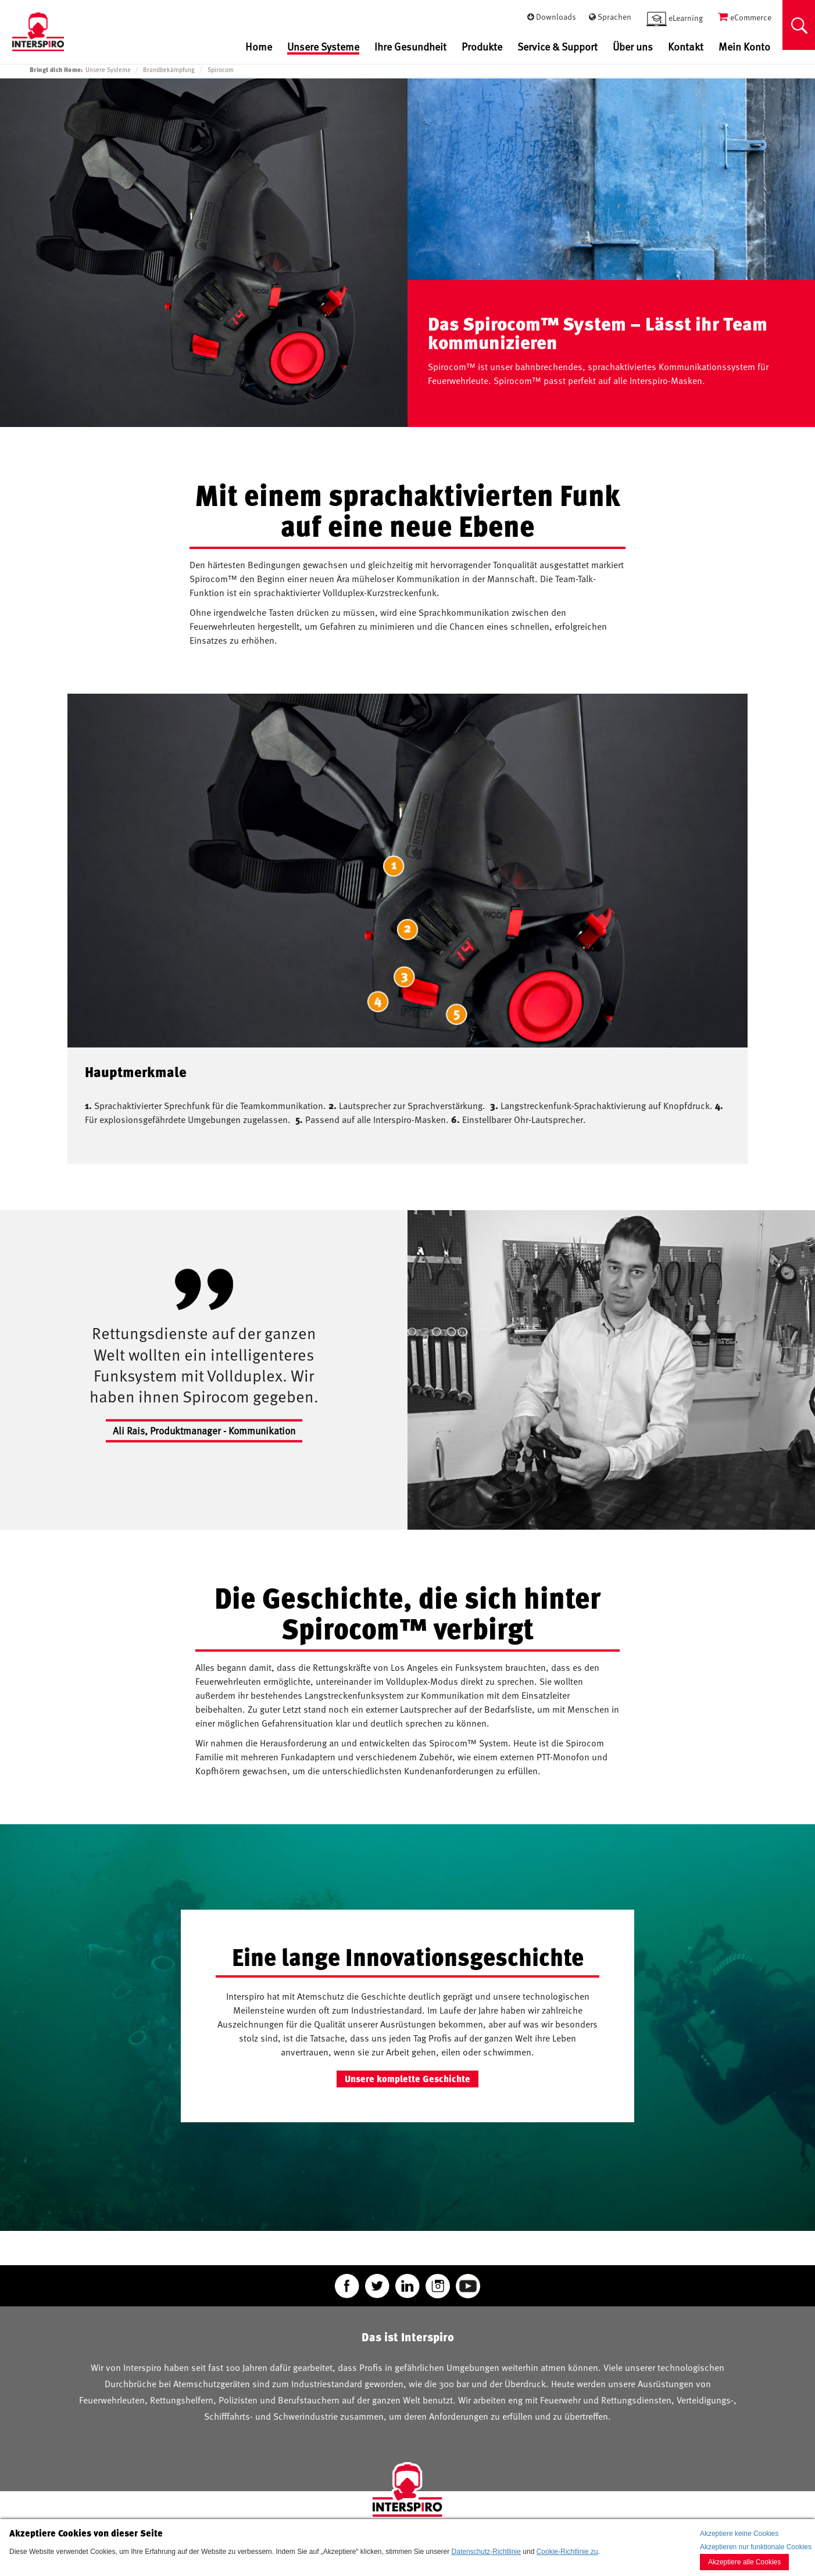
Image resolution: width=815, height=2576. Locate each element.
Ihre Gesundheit (410, 46)
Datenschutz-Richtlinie (486, 2552)
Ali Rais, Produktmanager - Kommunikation (204, 1430)
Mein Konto (744, 46)
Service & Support (557, 46)
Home (258, 46)
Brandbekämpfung (169, 69)
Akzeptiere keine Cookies (739, 2534)
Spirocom (221, 69)
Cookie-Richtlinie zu (567, 2552)
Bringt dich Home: (56, 69)
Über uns (633, 46)
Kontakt (685, 46)
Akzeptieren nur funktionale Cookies (756, 2547)
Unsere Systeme (323, 47)
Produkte (482, 46)
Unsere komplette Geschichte (407, 2079)
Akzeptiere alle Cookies (744, 2562)
